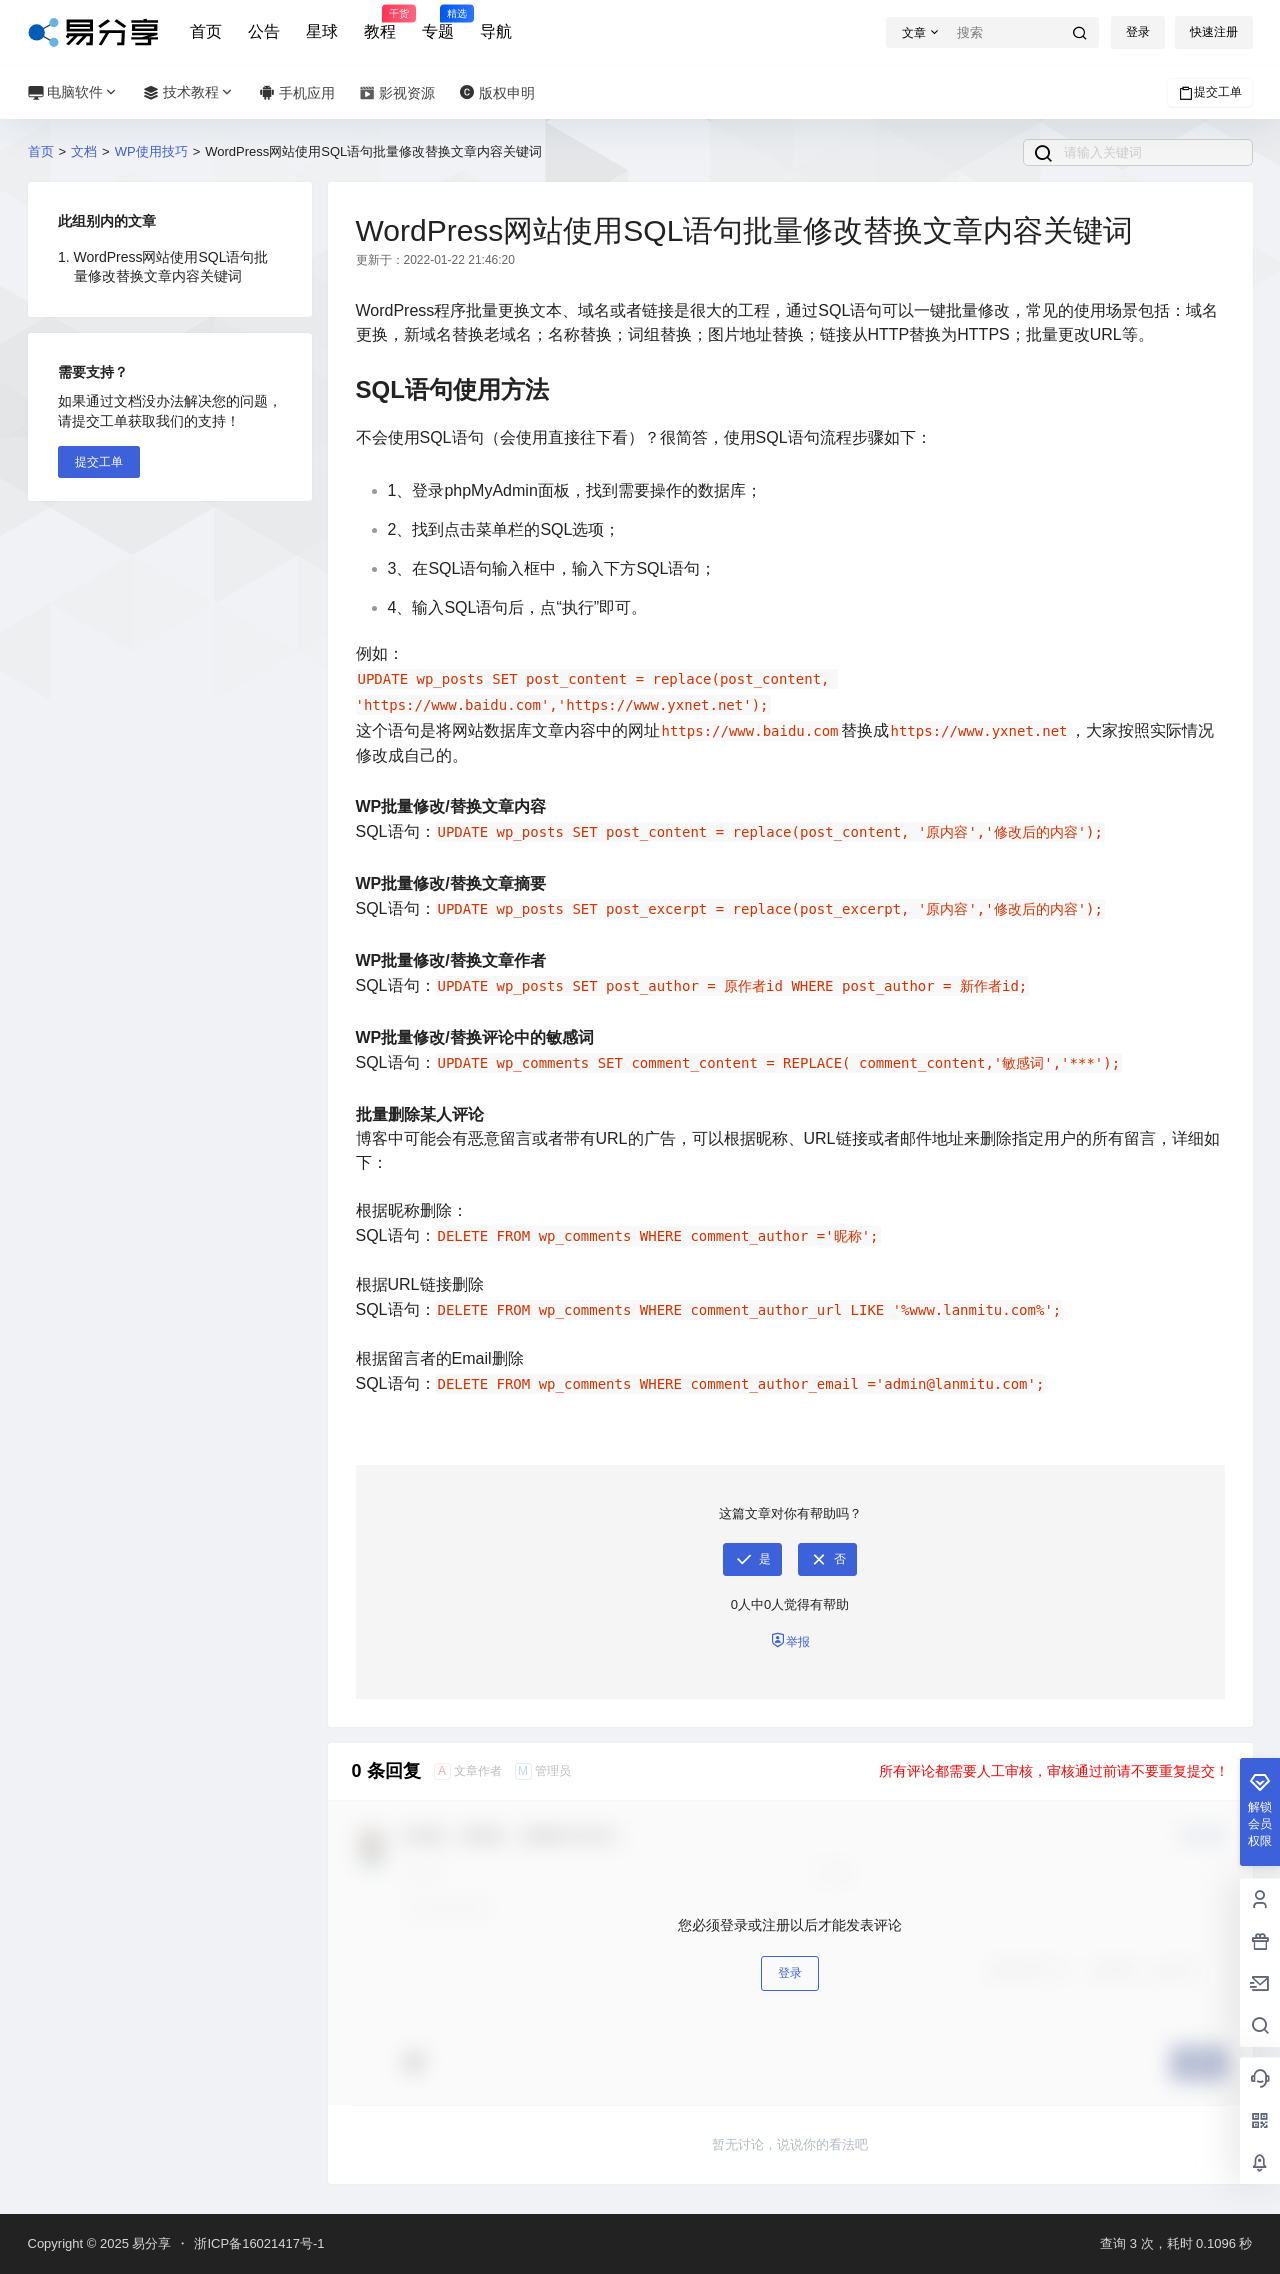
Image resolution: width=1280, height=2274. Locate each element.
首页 (206, 31)
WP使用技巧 (151, 151)
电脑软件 (74, 92)
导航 (496, 31)
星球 (322, 31)
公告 (264, 31)
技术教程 (189, 92)
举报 (790, 1640)
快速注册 (1214, 32)
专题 (438, 23)
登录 (1138, 32)
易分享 (150, 2243)
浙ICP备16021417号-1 (259, 2243)
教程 (380, 23)
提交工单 (1210, 93)
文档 (84, 151)
